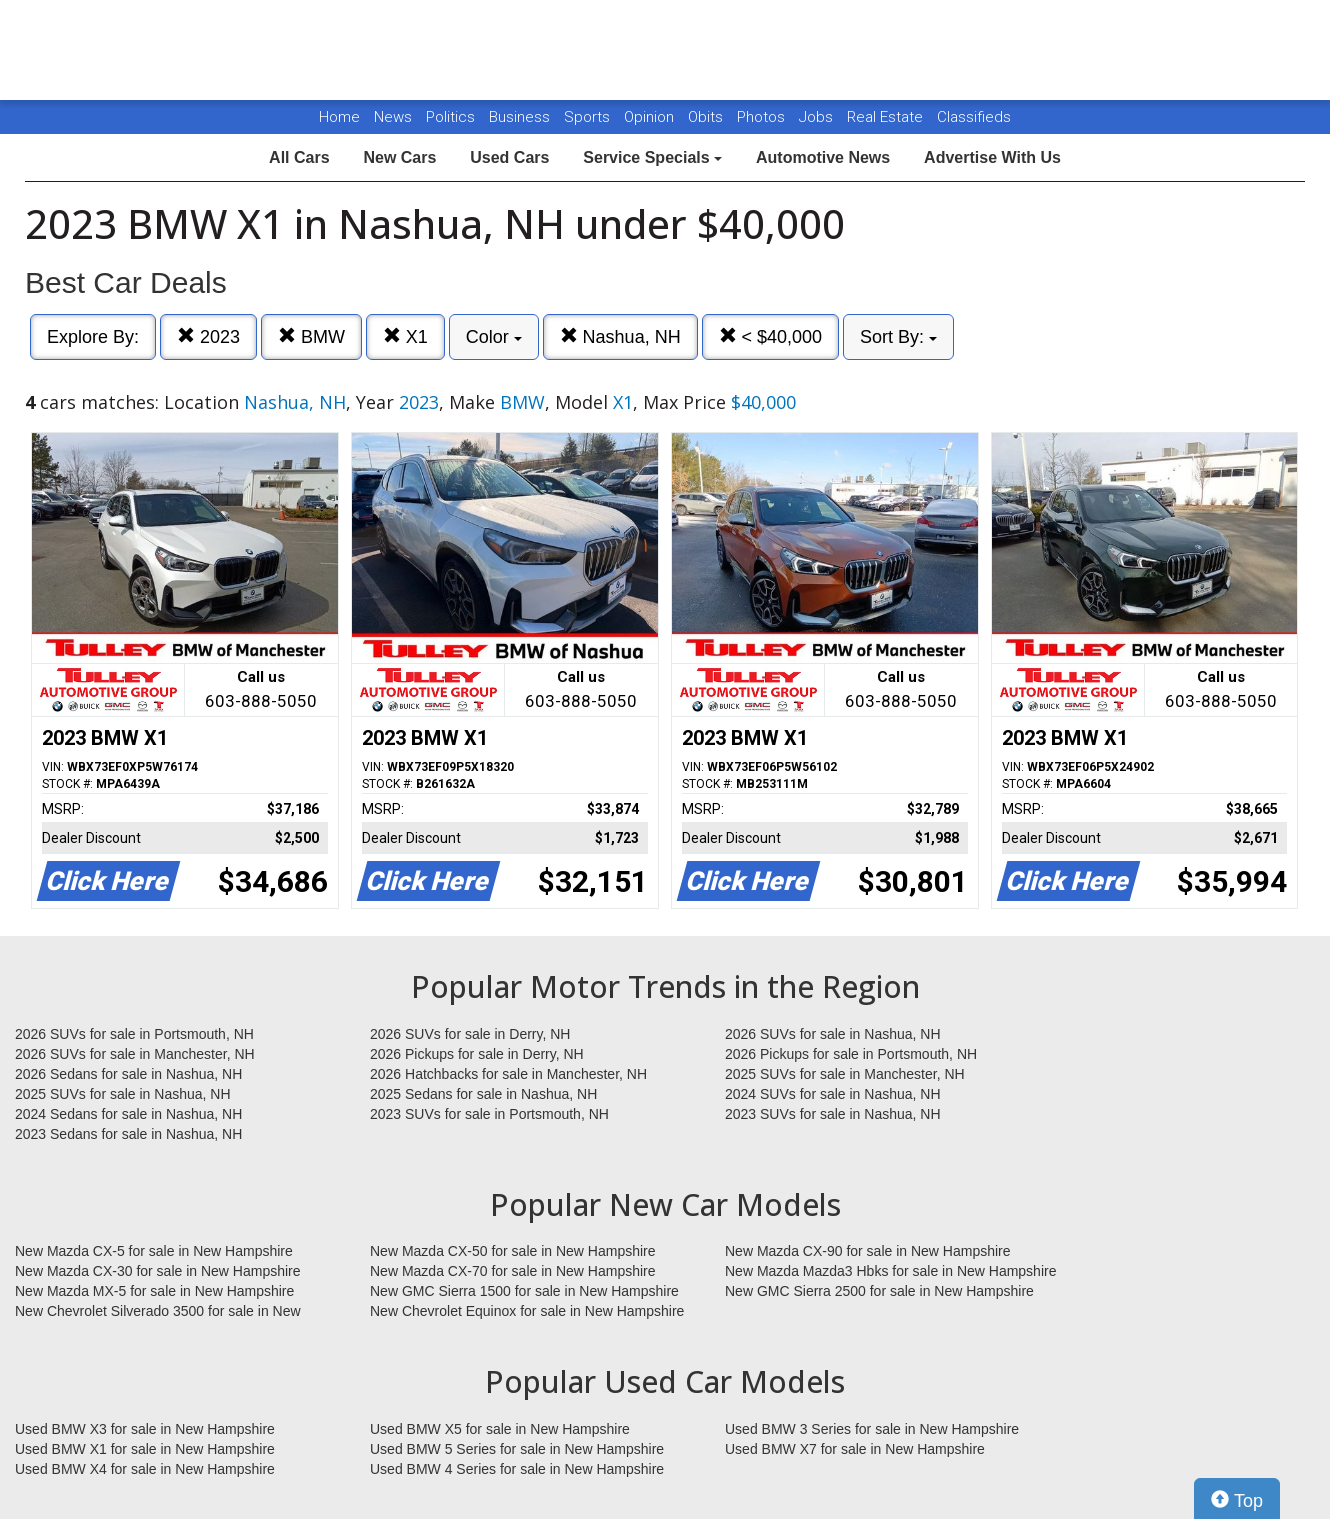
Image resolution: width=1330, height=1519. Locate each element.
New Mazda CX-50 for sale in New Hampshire (513, 1251)
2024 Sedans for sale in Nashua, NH (128, 1114)
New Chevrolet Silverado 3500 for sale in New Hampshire (158, 1312)
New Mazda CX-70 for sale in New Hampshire (513, 1271)
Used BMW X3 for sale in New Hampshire (145, 1429)
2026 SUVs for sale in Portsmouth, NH (134, 1034)
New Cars (399, 157)
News (393, 117)
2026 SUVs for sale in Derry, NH (470, 1034)
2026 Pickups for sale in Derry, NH (477, 1054)
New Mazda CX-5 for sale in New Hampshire (154, 1251)
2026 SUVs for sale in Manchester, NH (135, 1054)
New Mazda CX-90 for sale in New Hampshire (868, 1251)
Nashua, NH (620, 336)
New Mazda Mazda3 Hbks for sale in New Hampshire (890, 1271)
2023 (208, 336)
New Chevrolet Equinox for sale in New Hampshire (527, 1311)
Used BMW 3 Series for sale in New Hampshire (872, 1429)
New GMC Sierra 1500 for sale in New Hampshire (524, 1291)
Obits (707, 117)
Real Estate (887, 117)
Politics (450, 117)
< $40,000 (771, 336)
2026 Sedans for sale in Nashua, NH (128, 1074)
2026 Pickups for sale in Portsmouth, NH (851, 1054)
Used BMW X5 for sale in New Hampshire (500, 1429)
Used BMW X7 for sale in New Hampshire (855, 1449)
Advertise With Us (992, 157)
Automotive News (823, 157)
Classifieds (974, 117)
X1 (405, 336)
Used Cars (509, 157)
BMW (311, 336)
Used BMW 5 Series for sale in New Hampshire (517, 1449)
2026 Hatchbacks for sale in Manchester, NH (508, 1074)
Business (521, 117)
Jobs (818, 117)
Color (494, 337)
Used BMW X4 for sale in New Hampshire (145, 1469)
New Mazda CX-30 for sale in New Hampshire (158, 1271)
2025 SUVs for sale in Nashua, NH (123, 1094)
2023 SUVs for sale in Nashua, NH (833, 1114)
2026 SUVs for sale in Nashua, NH (833, 1034)
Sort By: (898, 337)
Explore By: (93, 337)
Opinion (651, 117)
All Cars (299, 157)
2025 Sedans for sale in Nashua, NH (483, 1094)
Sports (589, 117)
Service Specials (652, 157)
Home (339, 117)
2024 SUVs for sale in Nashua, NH (833, 1094)
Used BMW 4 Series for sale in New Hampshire (517, 1469)
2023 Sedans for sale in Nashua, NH (128, 1134)
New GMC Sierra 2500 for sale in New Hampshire (879, 1291)
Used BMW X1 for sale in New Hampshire (145, 1449)
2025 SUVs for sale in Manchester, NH (845, 1074)
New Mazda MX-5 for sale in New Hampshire (154, 1291)
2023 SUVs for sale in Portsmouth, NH (489, 1114)
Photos (763, 117)
